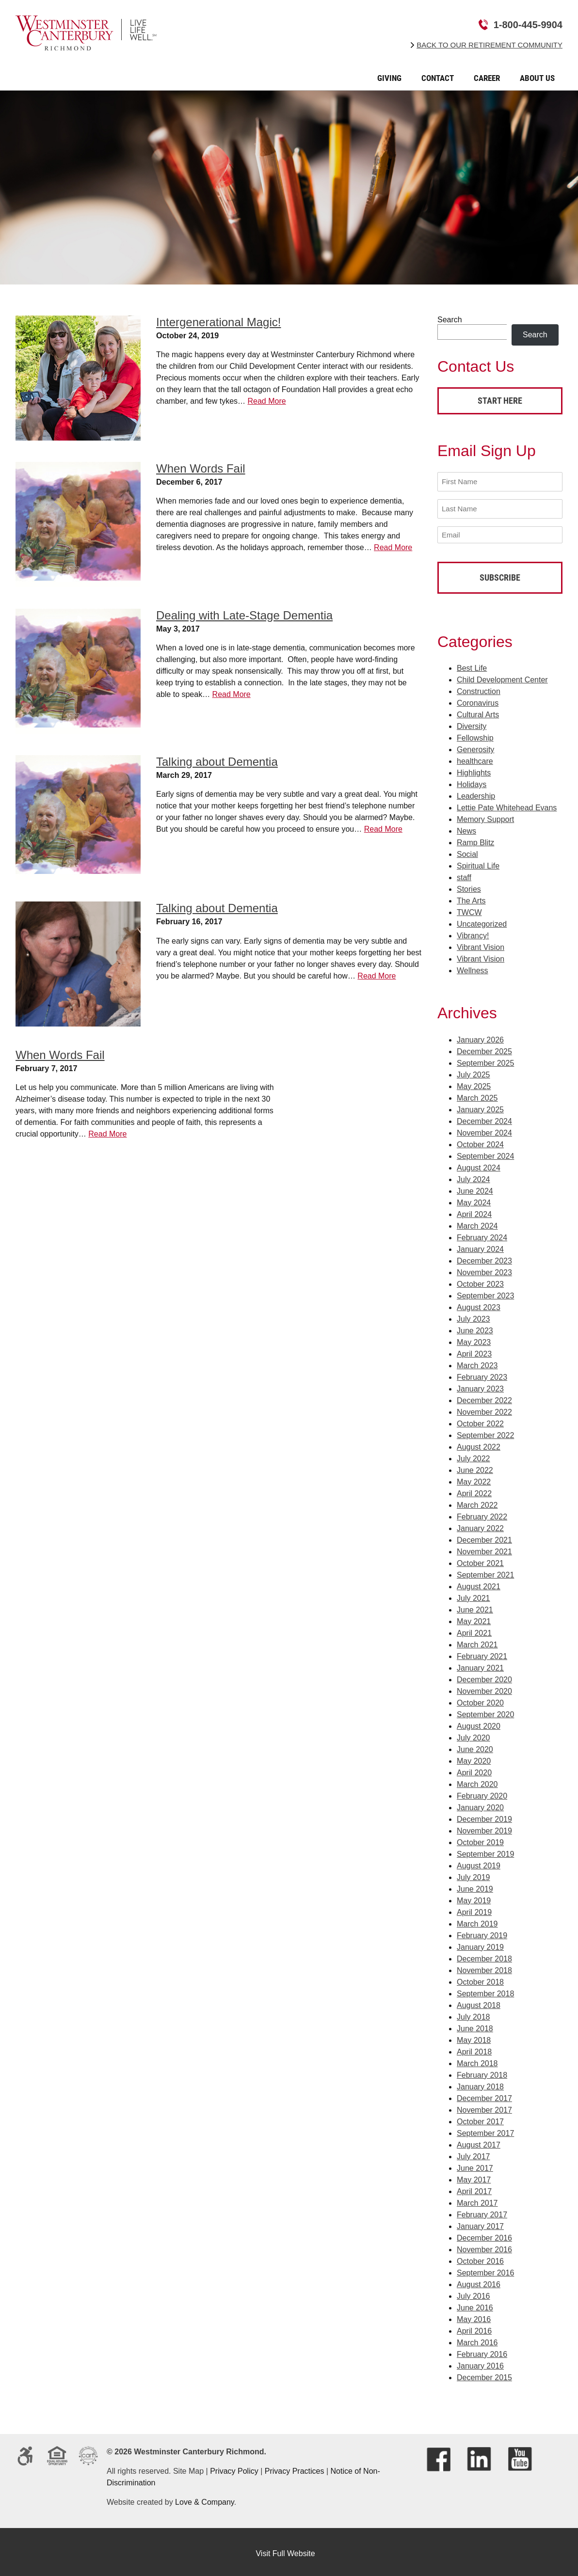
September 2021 (485, 1571)
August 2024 (478, 1164)
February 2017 (482, 2211)
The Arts (471, 897)
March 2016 (477, 2339)
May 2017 (474, 2176)
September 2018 (485, 1990)
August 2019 (478, 1862)
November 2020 (484, 1688)
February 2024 (482, 1234)
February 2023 (482, 1374)
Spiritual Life (478, 862)
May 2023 (474, 1339)
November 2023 (484, 1269)
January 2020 (480, 1804)
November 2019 (484, 1827)
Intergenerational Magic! (218, 322)
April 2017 (474, 2188)
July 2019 (473, 1874)
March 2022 (477, 1502)
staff (464, 874)
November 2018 (484, 1967)
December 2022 (484, 1397)
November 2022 (484, 1409)
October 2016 (480, 2258)
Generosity (475, 746)
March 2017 (477, 2200)
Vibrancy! (473, 932)
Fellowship (475, 734)
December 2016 (484, 2234)
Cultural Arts (478, 711)
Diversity (471, 723)
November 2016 (484, 2246)
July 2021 (473, 1595)
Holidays (471, 781)
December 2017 (484, 2095)
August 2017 (478, 2141)
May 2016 (474, 2316)
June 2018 (475, 2025)
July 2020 (473, 1734)
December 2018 (484, 1955)
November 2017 (484, 2106)
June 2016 (475, 2304)
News (466, 827)
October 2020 (480, 1699)
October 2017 (480, 2118)
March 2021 (477, 1641)
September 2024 (485, 1153)
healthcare (475, 758)
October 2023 (480, 1281)
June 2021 (475, 1606)
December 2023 (484, 1257)
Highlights (474, 769)
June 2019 (475, 1885)
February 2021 (482, 1653)
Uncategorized (482, 921)
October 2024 (480, 1141)
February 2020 (482, 1792)
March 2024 (477, 1222)
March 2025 (477, 1094)
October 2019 (480, 1839)
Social (467, 851)
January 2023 (480, 1385)
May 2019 (474, 1897)
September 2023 (485, 1292)
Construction (478, 688)
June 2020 (475, 1746)
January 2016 (480, 2362)
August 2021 (478, 1583)
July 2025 (473, 1071)
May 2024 (474, 1199)
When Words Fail (200, 468)
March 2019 (477, 1920)
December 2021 (484, 1537)
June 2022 (475, 1467)
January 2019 (480, 1944)
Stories (469, 886)
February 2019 (482, 1932)
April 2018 (474, 2048)
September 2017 (485, 2130)
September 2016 (485, 2269)
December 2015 (484, 2374)
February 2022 (482, 1513)
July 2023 (473, 1316)
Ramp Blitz (475, 839)
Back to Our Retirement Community (489, 45)
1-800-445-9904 (528, 24)
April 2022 (474, 1490)
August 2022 (478, 1443)
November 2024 (484, 1129)
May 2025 (474, 1083)
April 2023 (474, 1350)
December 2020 (484, 1676)
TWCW (469, 909)
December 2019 (484, 1816)
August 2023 (478, 1304)
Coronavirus (477, 699)
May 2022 (474, 1478)
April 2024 (474, 1211)
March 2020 (477, 1781)
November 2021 (484, 1548)
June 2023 (475, 1327)
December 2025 (484, 1048)
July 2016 (473, 2293)
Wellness (472, 967)
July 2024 (473, 1176)
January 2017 (480, 2223)
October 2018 (480, 1979)
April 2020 (474, 1769)
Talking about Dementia (217, 761)
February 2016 (482, 2351)
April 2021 (474, 1630)
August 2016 (478, 2281)
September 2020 (485, 1711)
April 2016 (474, 2327)
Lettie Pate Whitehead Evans (507, 804)
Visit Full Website (285, 2550)
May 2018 (474, 2037)
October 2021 (480, 1560)
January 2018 (480, 2083)
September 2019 (485, 1851)
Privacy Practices (294, 2468)
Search (449, 320)
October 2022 (480, 1420)
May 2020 (474, 1758)
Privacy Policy (234, 2468)
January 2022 (480, 1525)
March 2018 (477, 2060)
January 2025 (480, 1106)
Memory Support (485, 816)
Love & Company (204, 2499)
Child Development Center (502, 676)
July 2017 (473, 2153)
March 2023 (477, 1362)
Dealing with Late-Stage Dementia (244, 615)
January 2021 (480, 1664)
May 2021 (474, 1618)
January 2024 (480, 1246)
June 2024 (475, 1188)
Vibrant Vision (480, 944)
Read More (267, 401)
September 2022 (485, 1432)
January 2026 (480, 1036)
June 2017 (475, 2165)
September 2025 (485, 1060)
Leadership (476, 793)
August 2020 (478, 1723)
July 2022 (473, 1455)
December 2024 (484, 1118)
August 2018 (478, 2002)
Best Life (472, 665)
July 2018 (473, 2013)
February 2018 (482, 2072)
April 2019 (474, 1909)
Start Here (500, 400)
